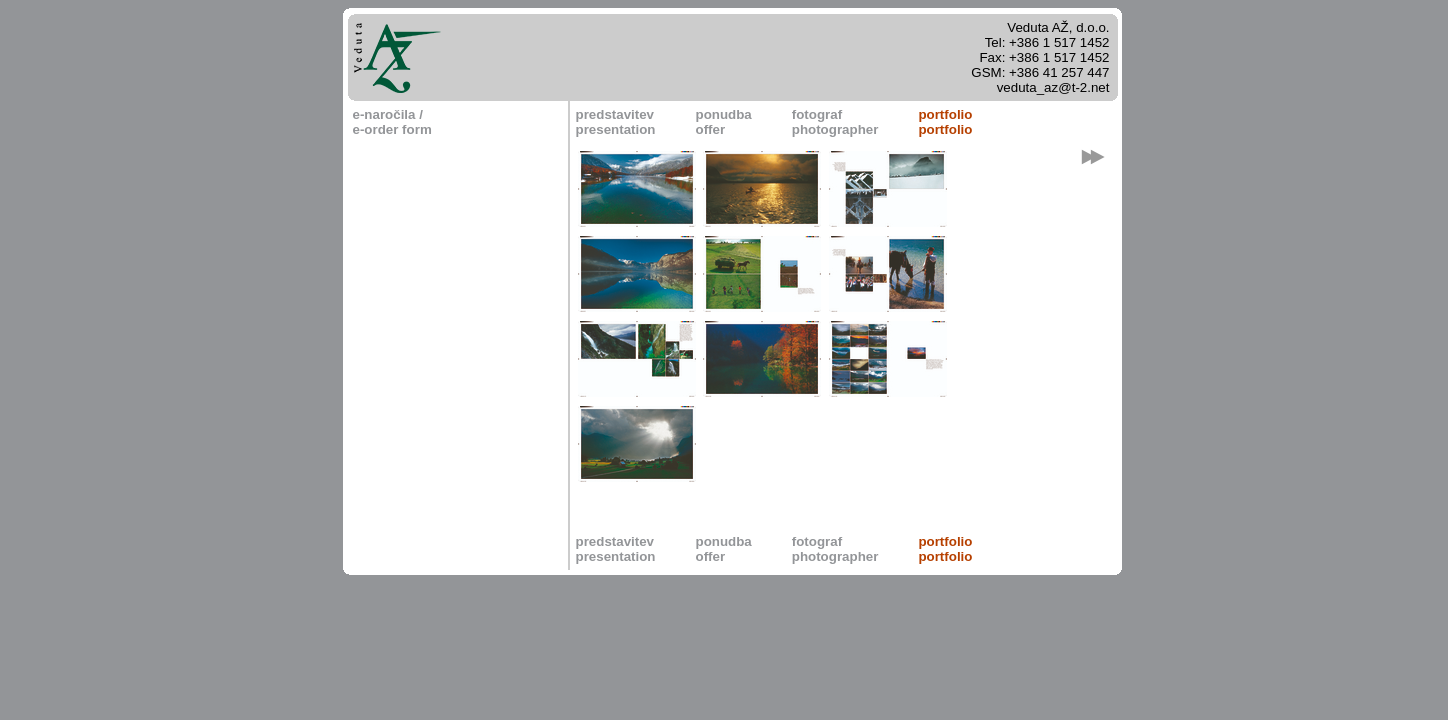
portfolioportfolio (945, 122)
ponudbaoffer (723, 122)
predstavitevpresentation (616, 122)
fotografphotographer (835, 122)
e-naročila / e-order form (392, 122)
